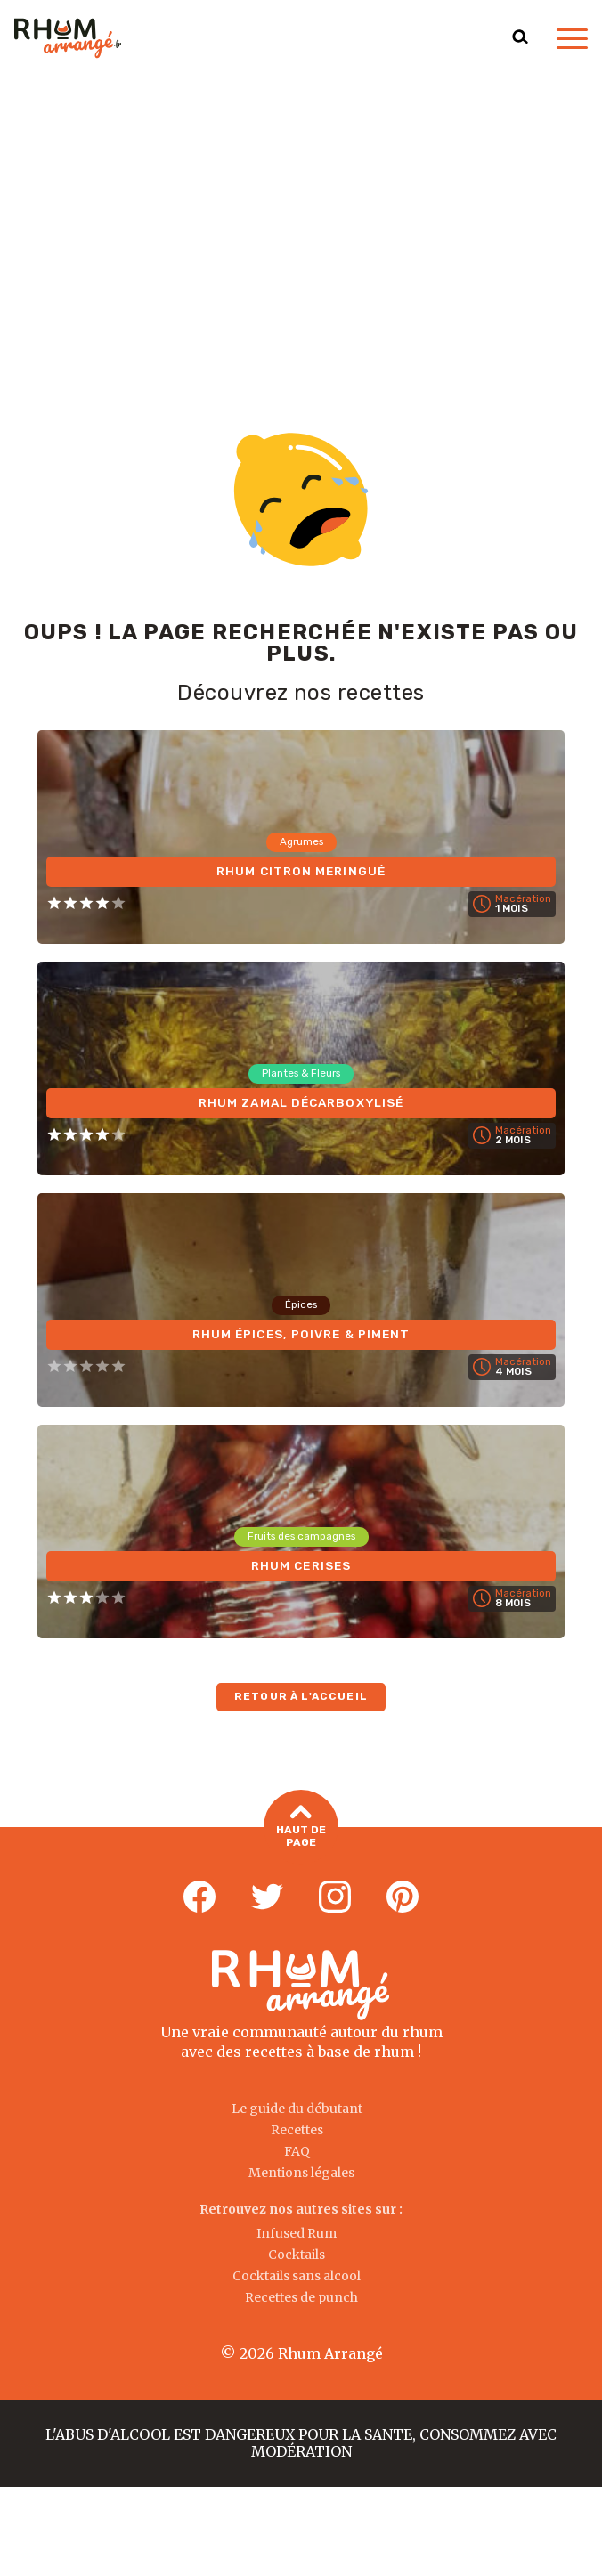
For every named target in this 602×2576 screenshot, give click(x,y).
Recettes (297, 2130)
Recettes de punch (301, 2297)
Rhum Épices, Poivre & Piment (300, 1333)
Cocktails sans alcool (296, 2276)
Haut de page (301, 1827)
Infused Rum (296, 2233)
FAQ (297, 2151)
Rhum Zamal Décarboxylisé (301, 1101)
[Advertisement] (301, 210)
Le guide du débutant (297, 2109)
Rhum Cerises (300, 1564)
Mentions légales (301, 2173)
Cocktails (296, 2255)
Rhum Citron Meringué (301, 870)
